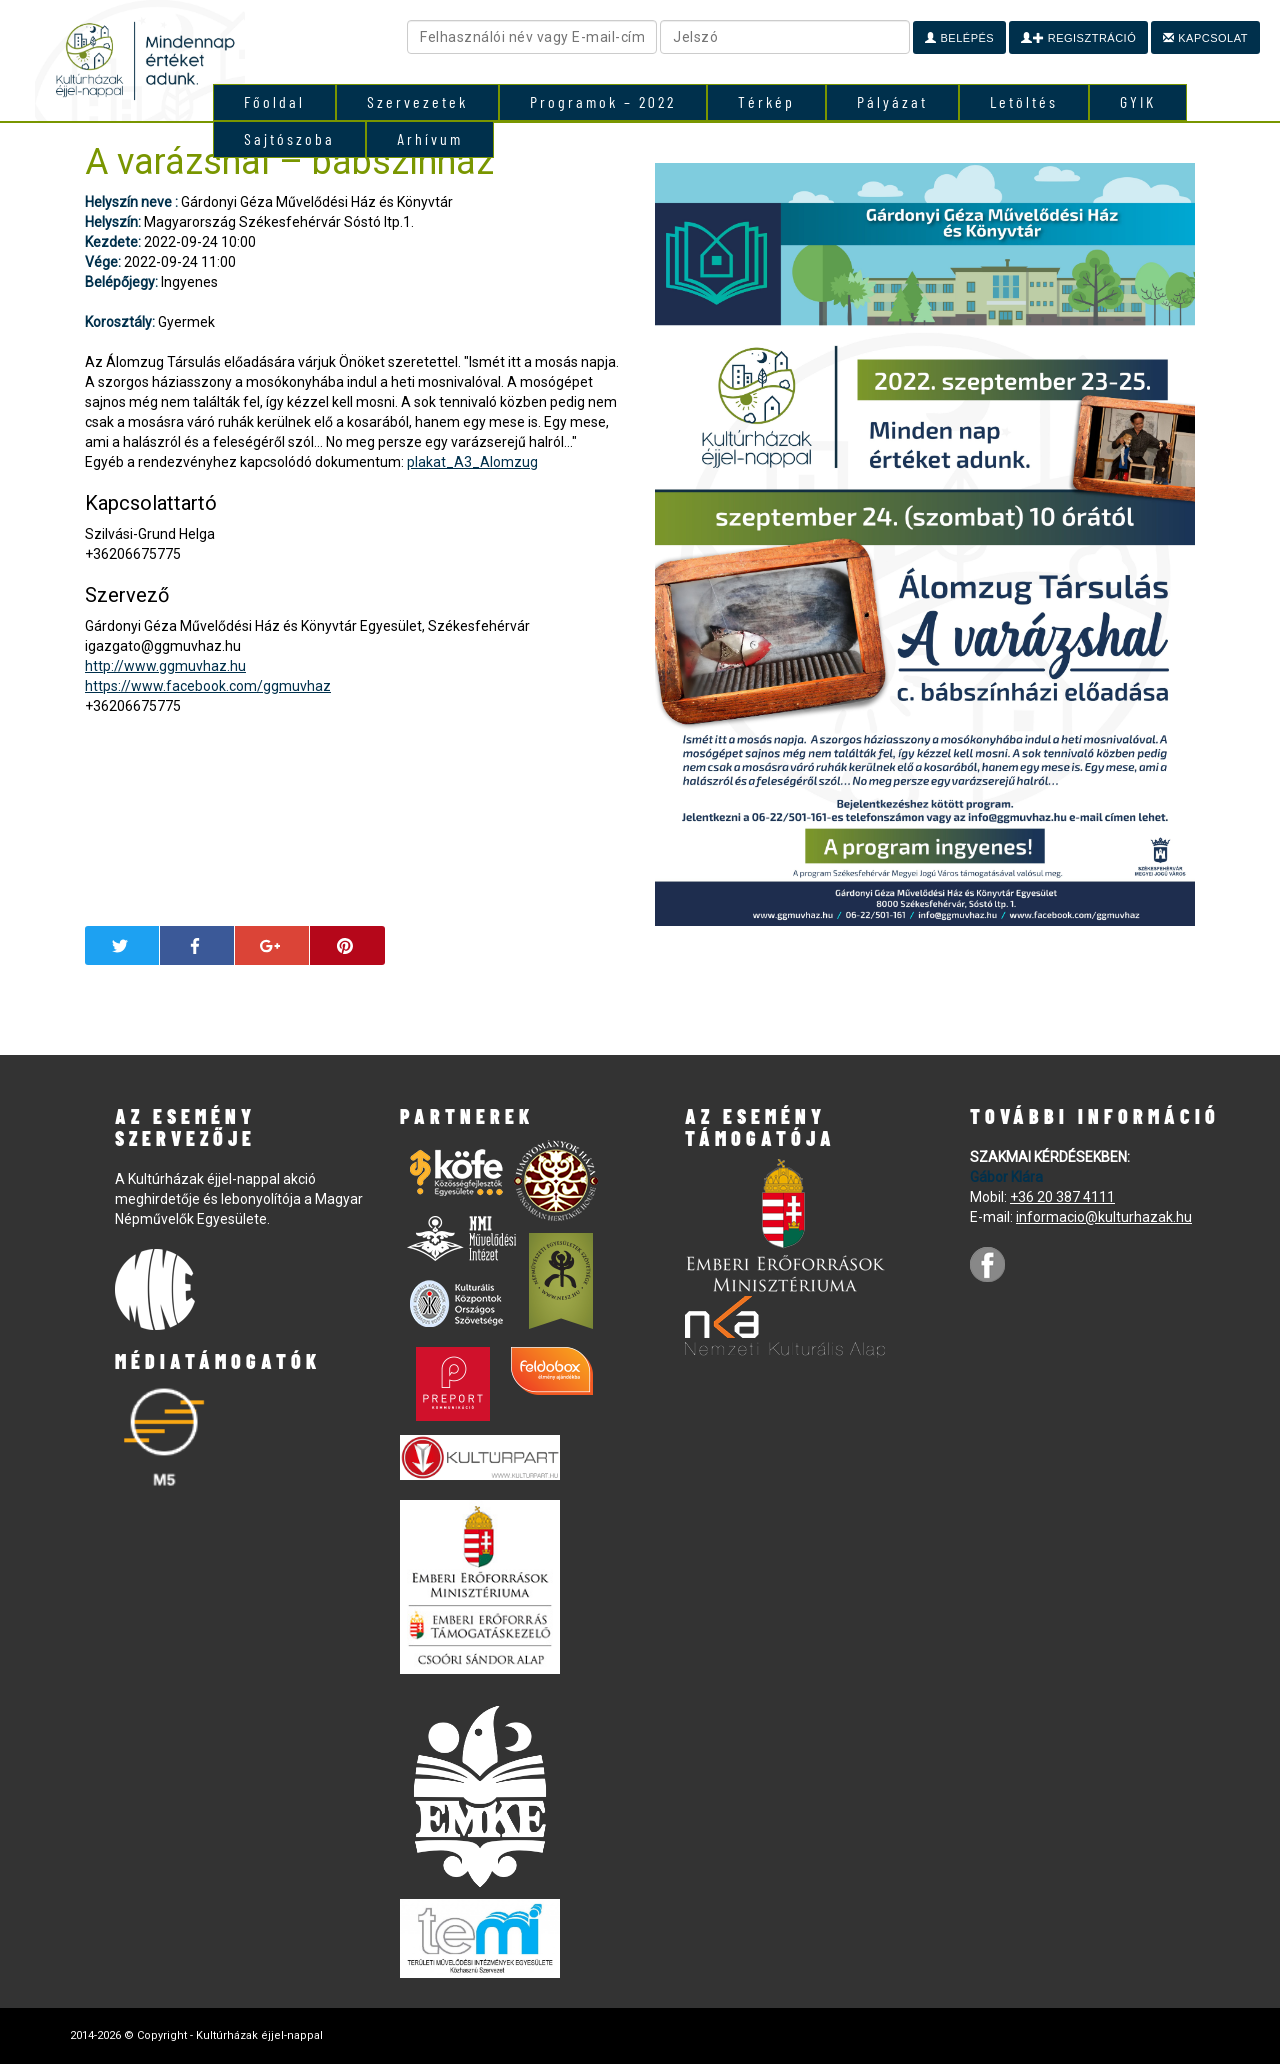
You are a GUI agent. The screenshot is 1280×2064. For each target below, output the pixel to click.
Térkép (766, 101)
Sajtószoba (289, 138)
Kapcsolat (1205, 38)
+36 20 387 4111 (1062, 1197)
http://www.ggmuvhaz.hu (165, 666)
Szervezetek (417, 101)
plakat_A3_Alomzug (472, 462)
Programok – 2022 (603, 101)
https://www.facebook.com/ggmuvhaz (208, 686)
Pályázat (892, 101)
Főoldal (274, 101)
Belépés (959, 38)
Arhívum (430, 138)
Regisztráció (1078, 38)
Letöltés (1024, 101)
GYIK (1138, 101)
